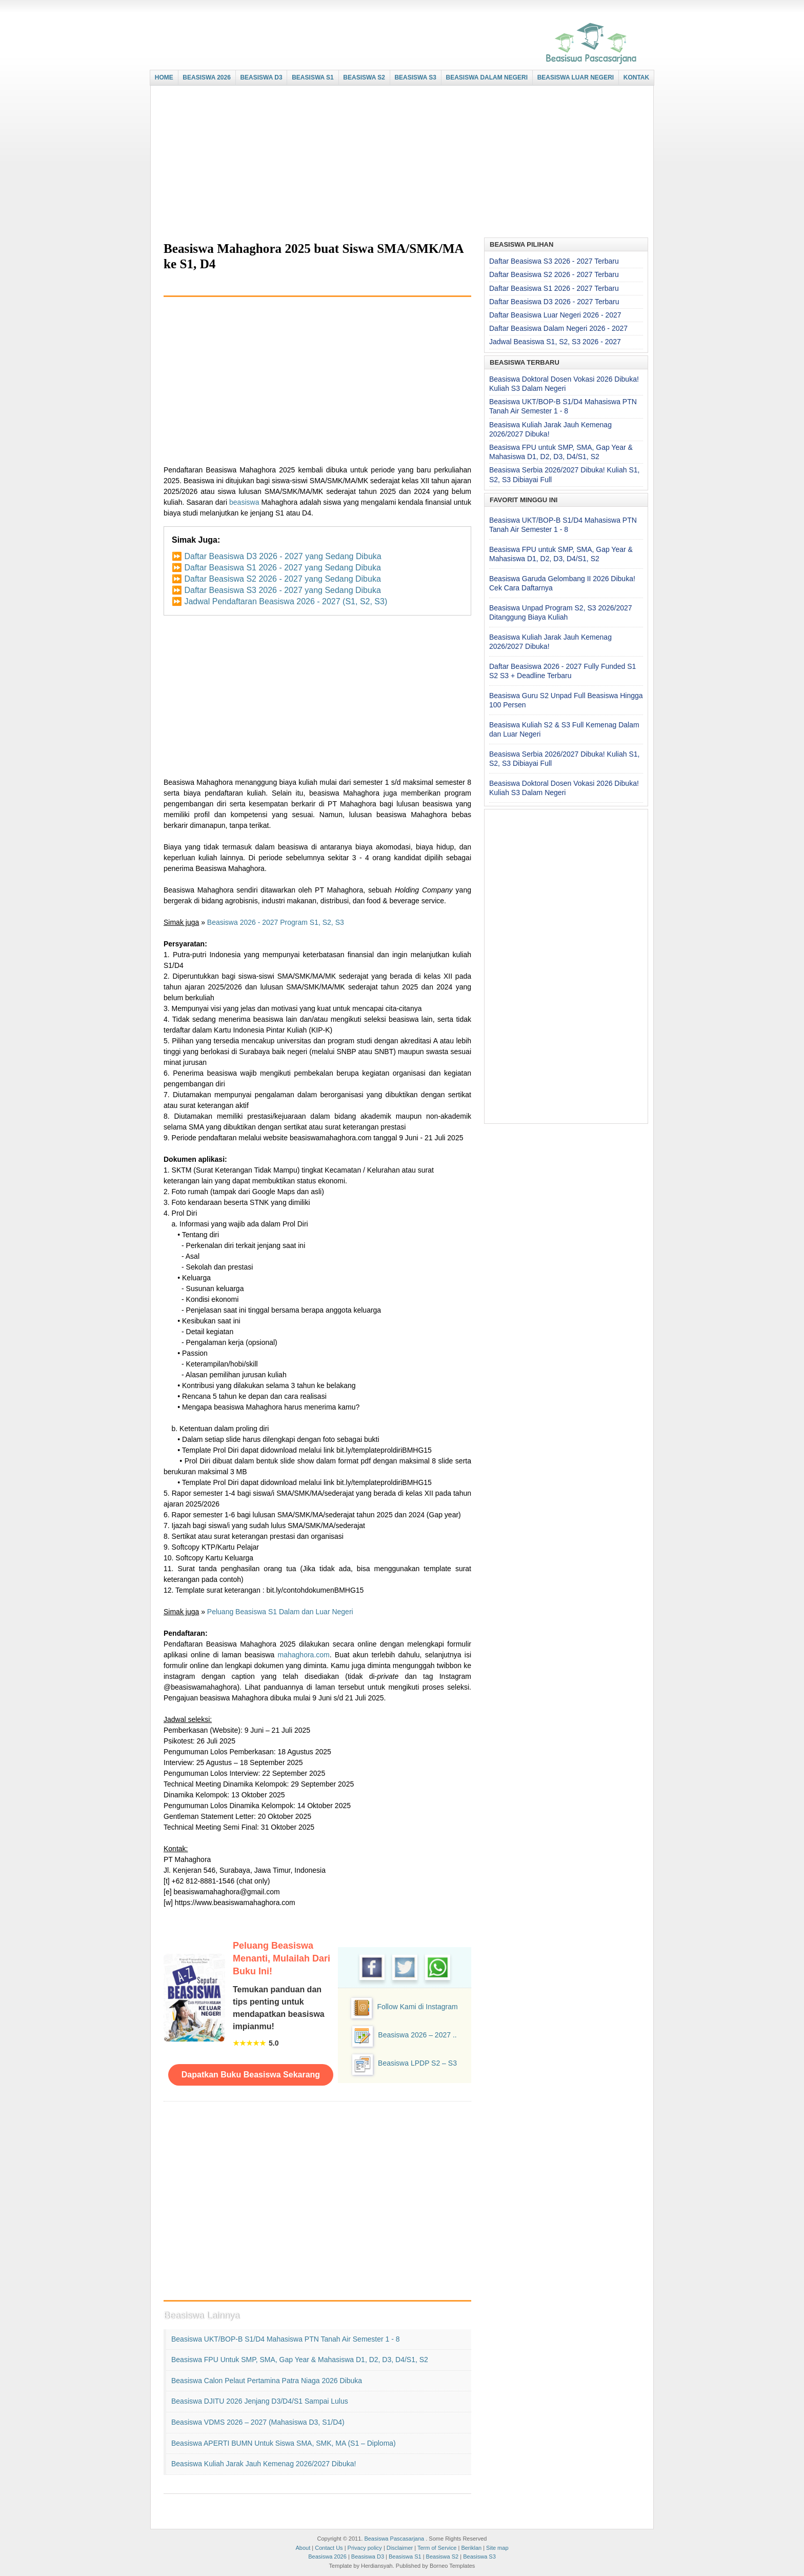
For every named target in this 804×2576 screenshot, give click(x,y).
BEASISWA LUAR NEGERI (575, 77)
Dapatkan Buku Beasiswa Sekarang (251, 2074)
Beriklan (471, 2548)
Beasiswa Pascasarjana (394, 2538)
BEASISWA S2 (364, 77)
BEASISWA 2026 (207, 77)
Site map (497, 2548)
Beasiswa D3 (367, 2556)
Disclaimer (400, 2548)
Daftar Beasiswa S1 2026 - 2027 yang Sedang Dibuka (282, 567)
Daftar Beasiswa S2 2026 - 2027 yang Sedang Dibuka (282, 578)
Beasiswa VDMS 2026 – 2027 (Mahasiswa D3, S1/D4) (258, 2422)
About (302, 2548)
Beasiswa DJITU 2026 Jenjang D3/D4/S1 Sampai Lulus (259, 2401)
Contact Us (329, 2548)
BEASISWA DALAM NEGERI (487, 77)
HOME (164, 77)
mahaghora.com (304, 1655)
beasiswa (244, 502)
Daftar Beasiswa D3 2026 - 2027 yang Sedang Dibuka (282, 556)
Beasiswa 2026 (327, 2556)
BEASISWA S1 (313, 77)
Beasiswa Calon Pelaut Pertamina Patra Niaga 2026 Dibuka (266, 2380)
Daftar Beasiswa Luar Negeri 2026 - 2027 (555, 315)
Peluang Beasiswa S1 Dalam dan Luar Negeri (280, 1612)
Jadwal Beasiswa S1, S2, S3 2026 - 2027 (555, 342)
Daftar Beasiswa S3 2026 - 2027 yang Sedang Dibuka (282, 590)
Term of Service (436, 2548)
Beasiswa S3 (479, 2556)
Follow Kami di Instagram (417, 2007)
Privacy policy (365, 2548)
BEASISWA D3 (261, 77)
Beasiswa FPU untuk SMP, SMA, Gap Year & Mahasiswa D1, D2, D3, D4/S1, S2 (299, 2359)
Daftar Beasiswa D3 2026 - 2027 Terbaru (554, 302)
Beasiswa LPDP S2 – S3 (417, 2063)
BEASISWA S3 (415, 77)
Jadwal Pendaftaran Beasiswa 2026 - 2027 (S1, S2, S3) (285, 601)
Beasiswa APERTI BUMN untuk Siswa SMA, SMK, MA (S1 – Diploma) (283, 2443)
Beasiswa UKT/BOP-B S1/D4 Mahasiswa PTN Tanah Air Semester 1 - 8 (285, 2339)
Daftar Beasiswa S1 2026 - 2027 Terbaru (554, 288)
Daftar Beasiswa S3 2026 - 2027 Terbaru (554, 261)
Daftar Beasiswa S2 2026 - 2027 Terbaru (554, 274)
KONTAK (636, 77)
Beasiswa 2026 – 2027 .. (417, 2035)
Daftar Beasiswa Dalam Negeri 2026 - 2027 (558, 328)
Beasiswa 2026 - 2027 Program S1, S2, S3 (275, 922)
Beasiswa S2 (442, 2556)
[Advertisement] (399, 162)
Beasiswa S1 (405, 2556)
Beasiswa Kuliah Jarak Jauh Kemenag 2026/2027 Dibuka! (263, 2464)
